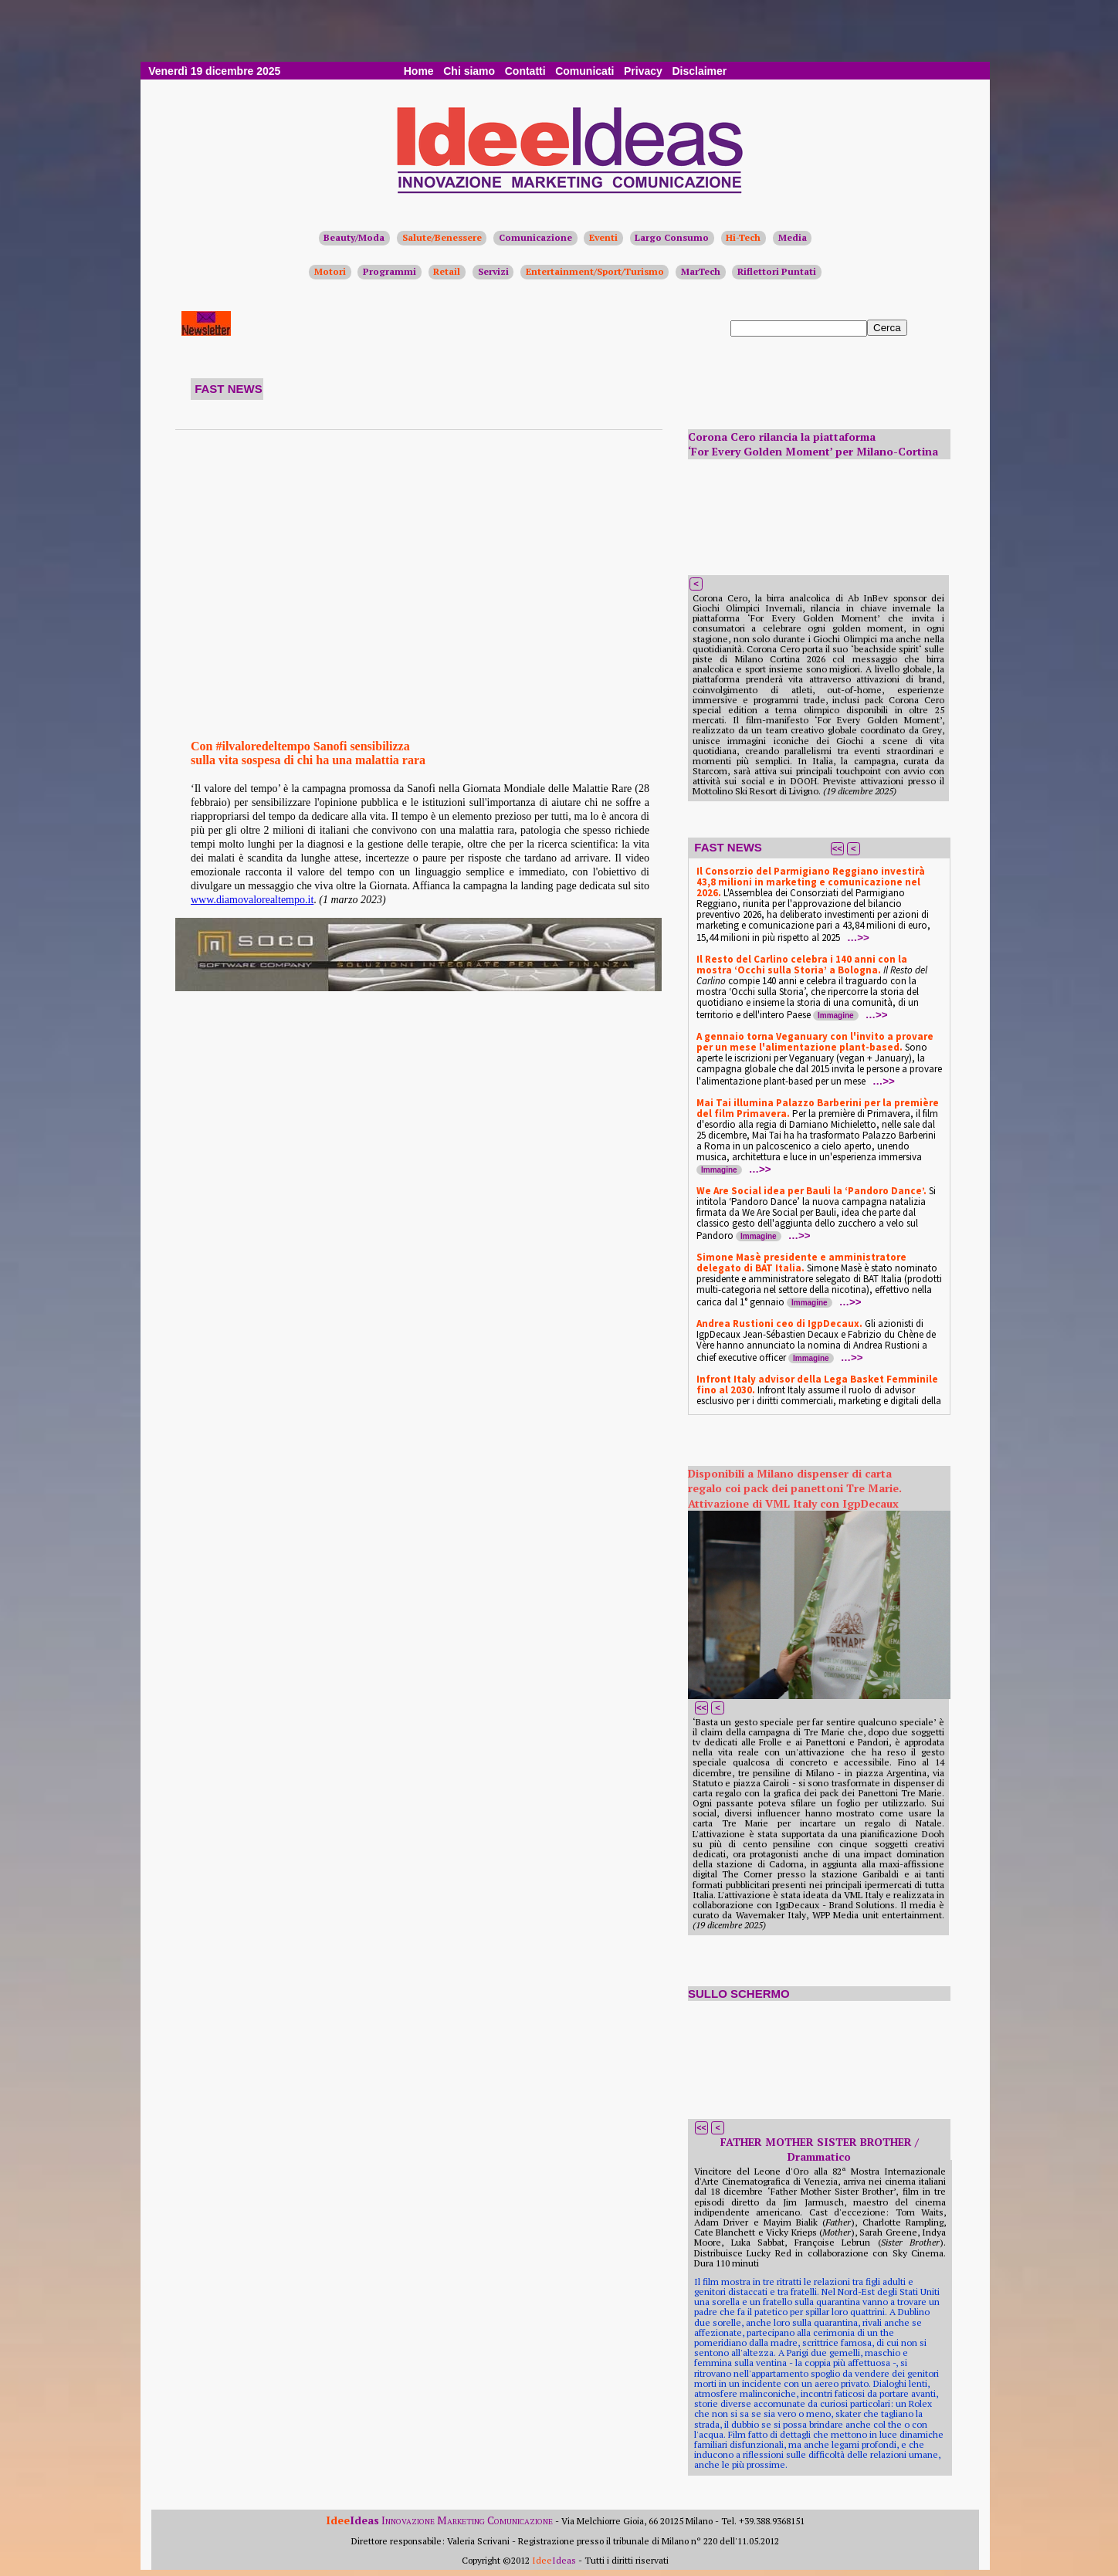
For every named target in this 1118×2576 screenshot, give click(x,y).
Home (419, 71)
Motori (330, 271)
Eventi (603, 237)
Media (792, 237)
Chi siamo (469, 71)
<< (837, 848)
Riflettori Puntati (776, 271)
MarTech (700, 271)
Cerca (887, 327)
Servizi (493, 271)
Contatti (525, 71)
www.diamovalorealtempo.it (252, 899)
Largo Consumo (672, 237)
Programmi (389, 271)
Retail (446, 271)
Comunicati (584, 71)
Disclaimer (699, 71)
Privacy (643, 71)
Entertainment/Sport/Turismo (595, 271)
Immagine (836, 1015)
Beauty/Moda (354, 237)
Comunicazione (535, 237)
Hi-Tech (743, 237)
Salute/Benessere (442, 237)
